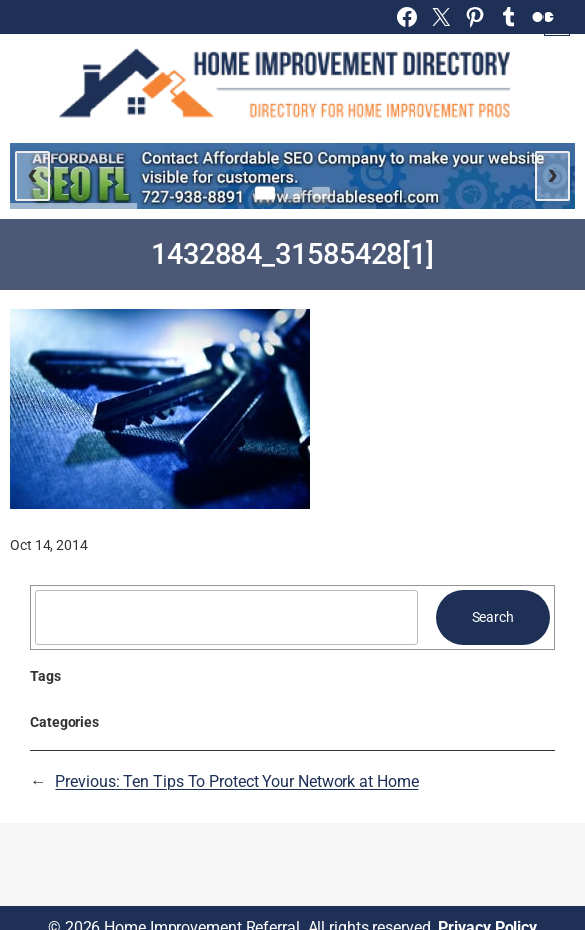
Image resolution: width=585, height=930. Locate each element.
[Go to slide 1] (265, 193)
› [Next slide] (552, 173)
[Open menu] (557, 23)
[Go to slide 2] (293, 193)
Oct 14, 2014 (49, 545)
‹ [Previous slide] (32, 173)
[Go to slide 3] (321, 193)
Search (493, 617)
